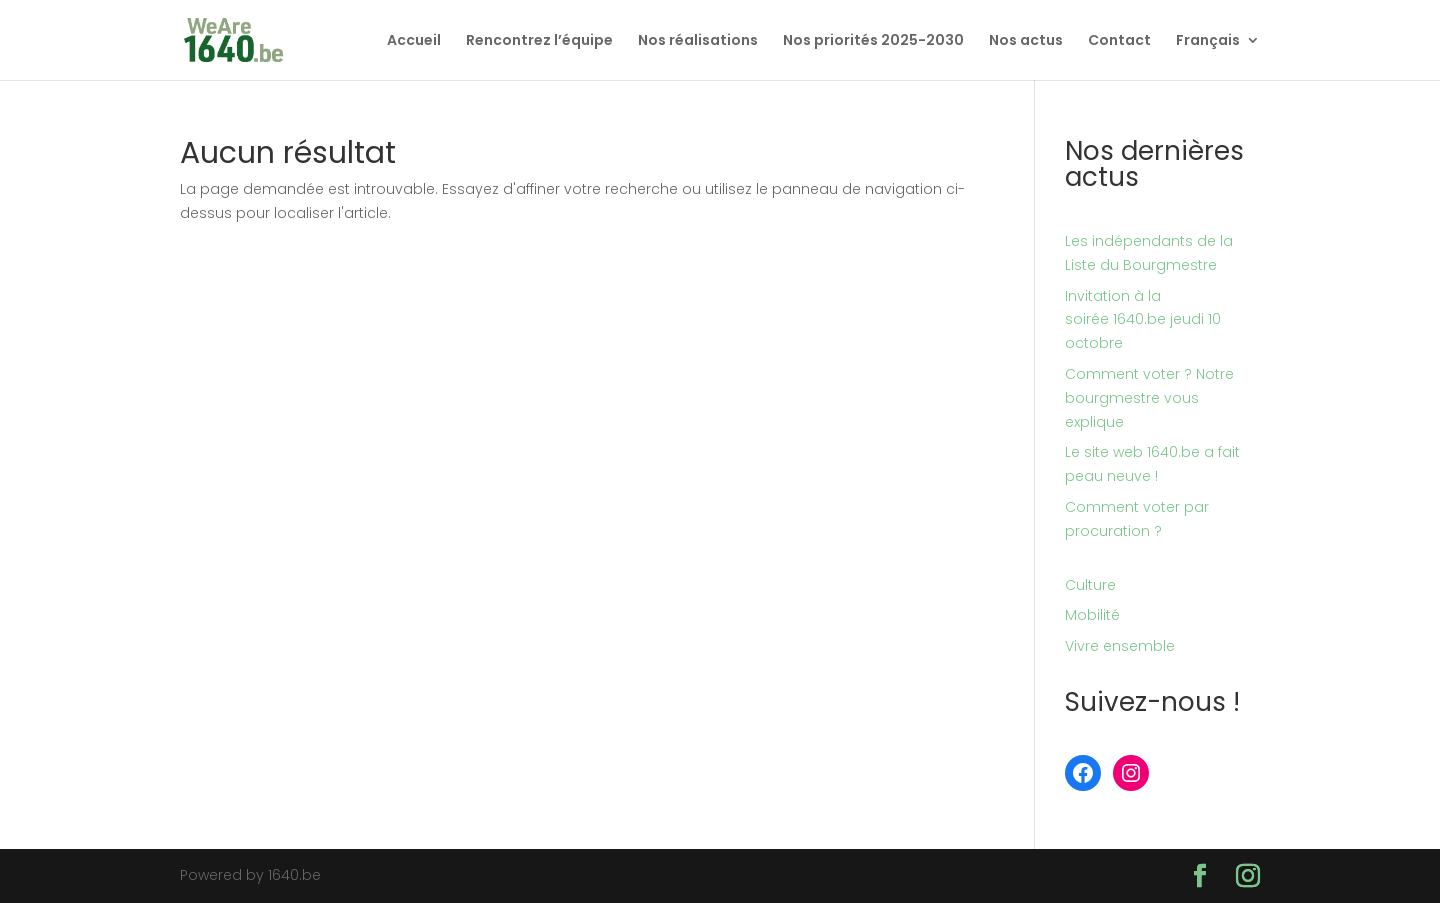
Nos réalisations (698, 41)
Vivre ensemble (1120, 646)
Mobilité (1092, 615)
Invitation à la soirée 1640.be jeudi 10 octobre (1143, 320)
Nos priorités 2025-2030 (873, 41)
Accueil (414, 41)
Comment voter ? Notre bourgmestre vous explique (1149, 398)
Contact (1119, 41)
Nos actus (1026, 41)
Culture (1090, 585)
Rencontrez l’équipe (539, 41)
